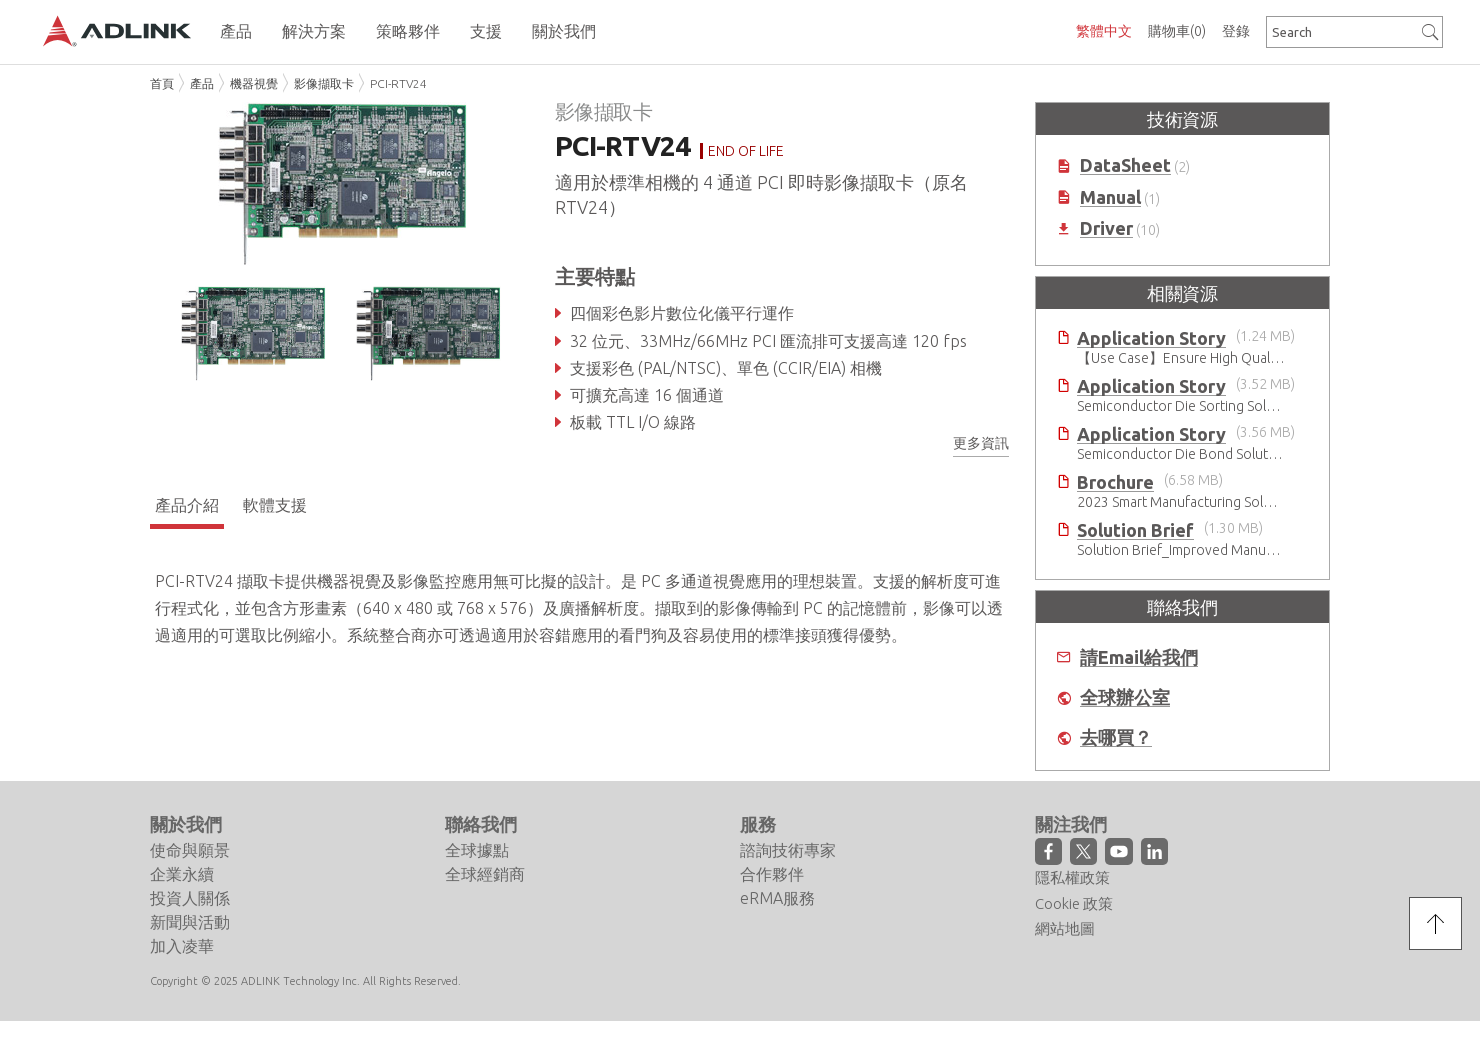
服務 (758, 824)
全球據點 (477, 850)
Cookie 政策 (1074, 903)
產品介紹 (187, 505)
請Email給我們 (1139, 657)
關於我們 (186, 824)
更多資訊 (981, 443)
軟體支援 (275, 505)
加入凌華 (182, 946)
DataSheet (1125, 165)
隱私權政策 (1072, 877)
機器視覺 (254, 83)
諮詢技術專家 (788, 850)
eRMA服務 (777, 898)
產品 (202, 83)
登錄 (1236, 31)
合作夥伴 (772, 874)
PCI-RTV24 (398, 83)
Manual (1110, 197)
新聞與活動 (190, 922)
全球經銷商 (485, 874)
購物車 (1177, 31)
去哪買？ (1116, 737)
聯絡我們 (481, 824)
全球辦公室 (1125, 697)
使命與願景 (190, 850)
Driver (1106, 228)
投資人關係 (190, 898)
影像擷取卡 (324, 83)
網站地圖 (1065, 928)
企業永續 (182, 874)
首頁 (162, 83)
